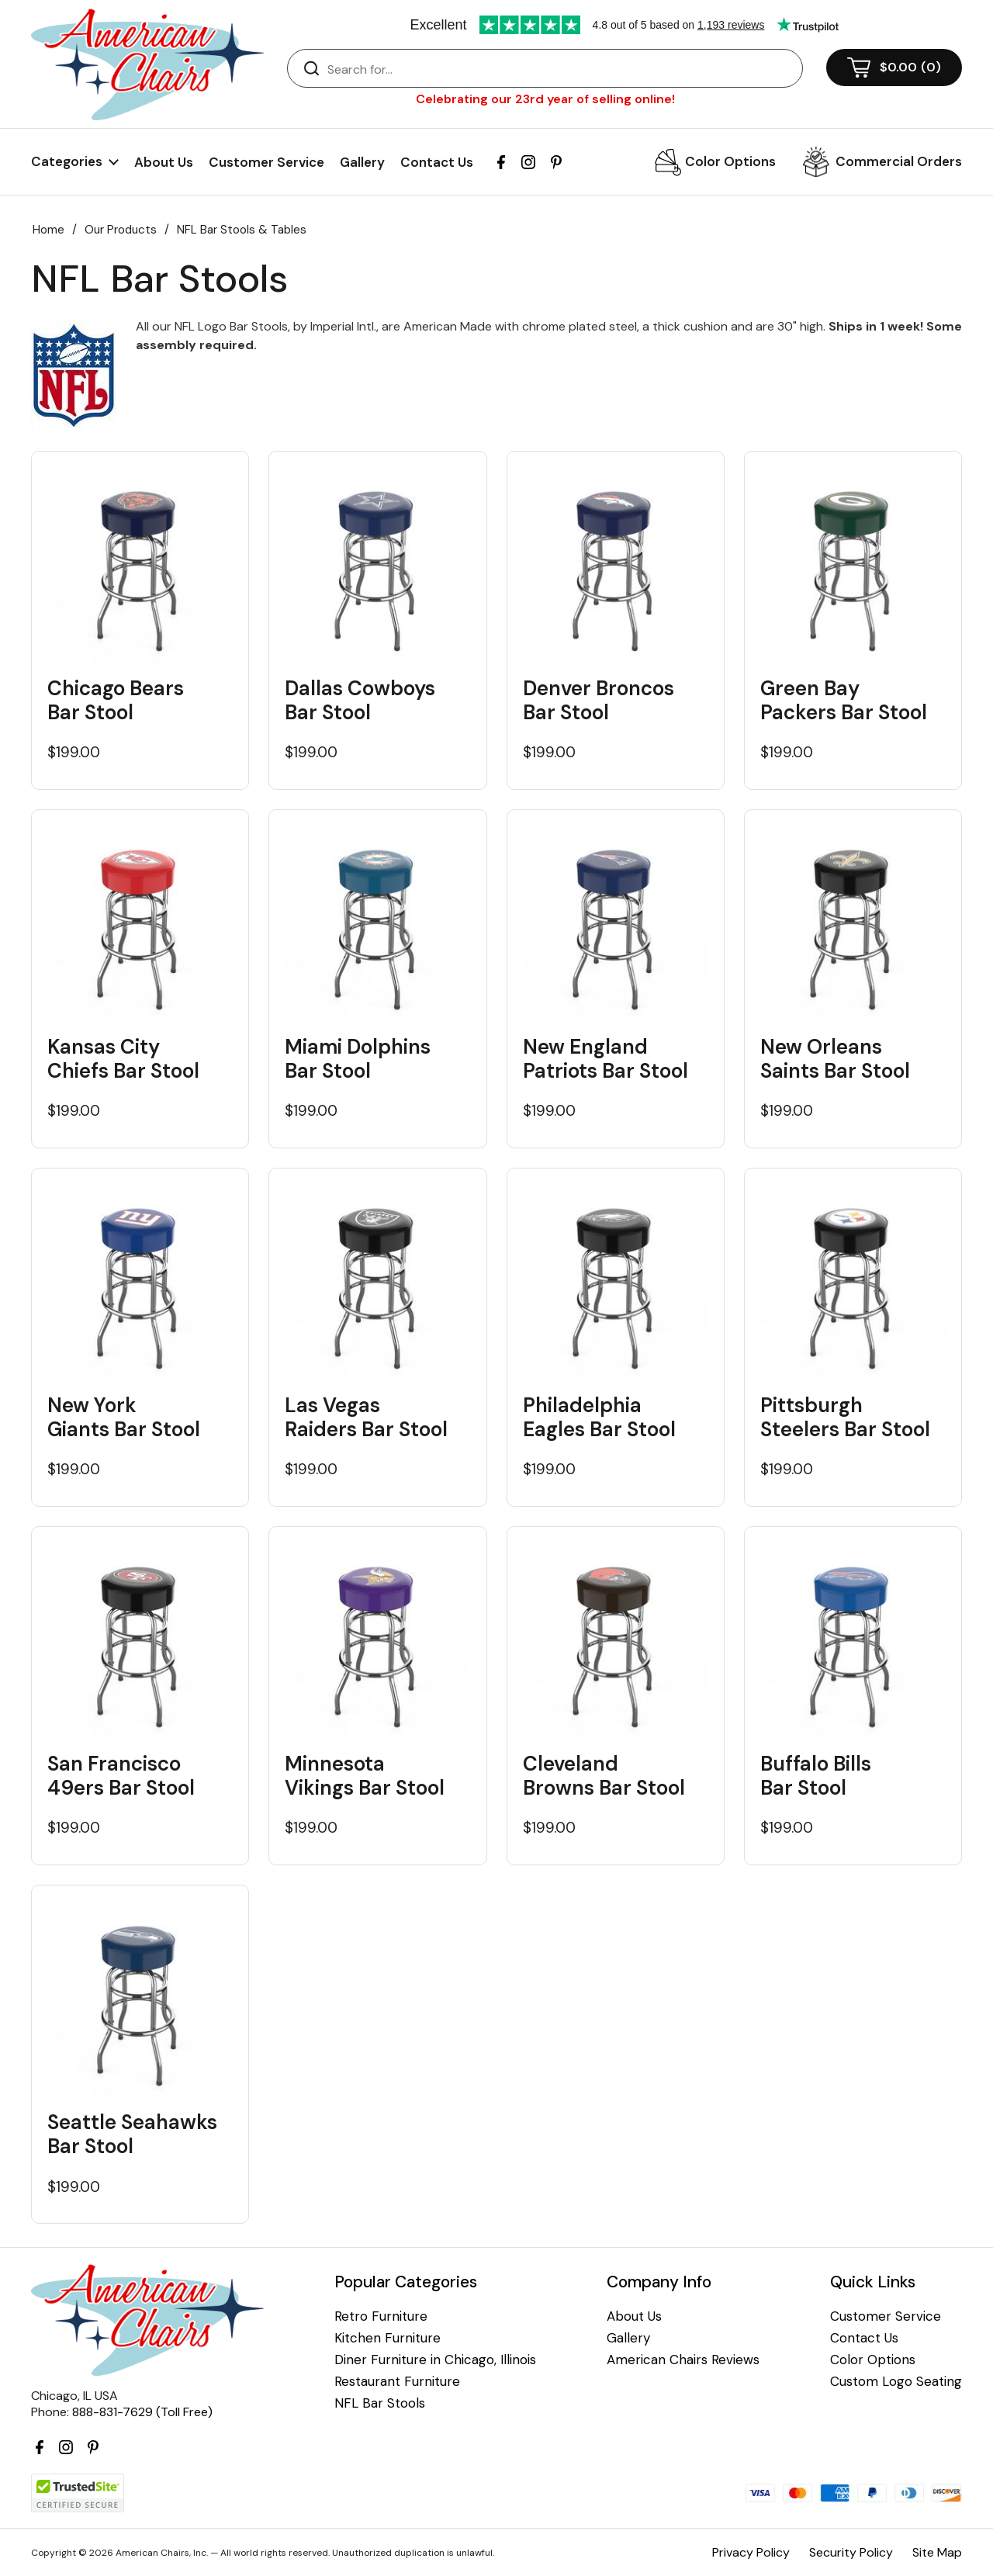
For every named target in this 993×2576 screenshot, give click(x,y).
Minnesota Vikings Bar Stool (365, 1776)
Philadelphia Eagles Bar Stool (599, 1418)
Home (48, 229)
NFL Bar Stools (379, 2403)
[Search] (560, 69)
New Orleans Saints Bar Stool (835, 1059)
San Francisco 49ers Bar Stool (121, 1776)
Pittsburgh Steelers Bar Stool (845, 1418)
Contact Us (436, 162)
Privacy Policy (751, 2552)
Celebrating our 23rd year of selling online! (545, 99)
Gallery (362, 162)
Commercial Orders (899, 161)
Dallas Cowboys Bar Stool (360, 701)
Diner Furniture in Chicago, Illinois (435, 2360)
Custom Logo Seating (896, 2381)
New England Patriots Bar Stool (605, 1059)
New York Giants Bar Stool (123, 1418)
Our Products (121, 229)
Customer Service (266, 162)
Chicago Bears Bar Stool (115, 701)
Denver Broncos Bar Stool (598, 701)
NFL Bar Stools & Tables (241, 229)
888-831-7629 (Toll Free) (142, 2412)
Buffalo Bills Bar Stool (815, 1776)
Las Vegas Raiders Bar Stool (366, 1418)
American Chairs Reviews (683, 2360)
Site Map (937, 2552)
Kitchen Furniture (387, 2338)
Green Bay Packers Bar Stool (843, 701)
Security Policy (851, 2552)
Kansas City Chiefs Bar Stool (123, 1059)
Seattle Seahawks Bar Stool (132, 2134)
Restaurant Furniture (397, 2381)
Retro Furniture (380, 2316)
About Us (163, 162)
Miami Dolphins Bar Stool (358, 1059)
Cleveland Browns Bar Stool (604, 1776)
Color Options (730, 161)
